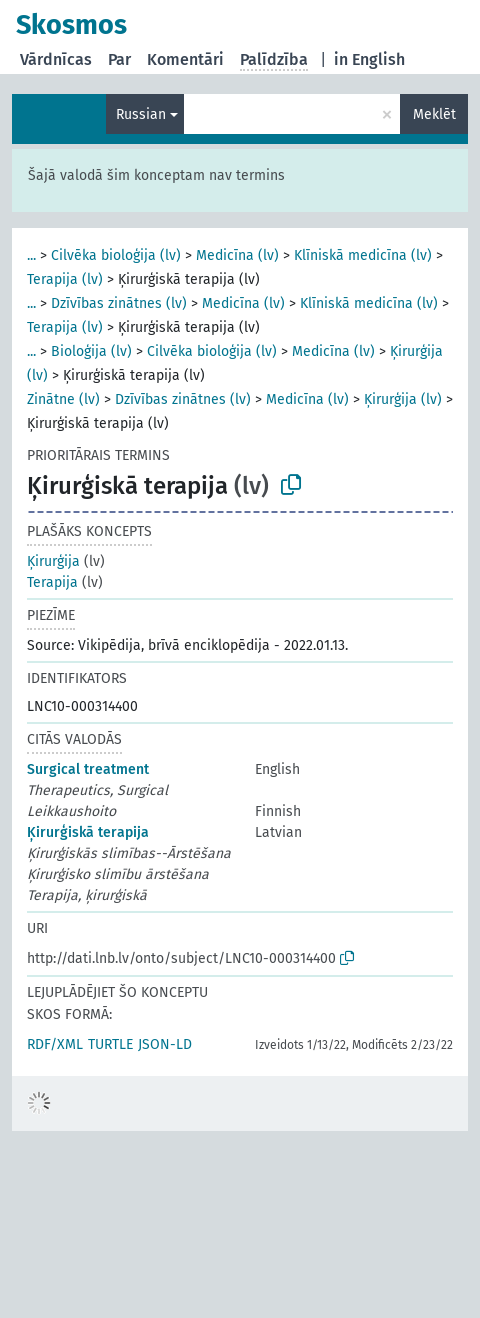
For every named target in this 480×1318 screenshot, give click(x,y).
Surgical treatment (88, 769)
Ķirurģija (53, 561)
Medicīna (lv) (237, 255)
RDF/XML (55, 1044)
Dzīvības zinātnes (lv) (119, 303)
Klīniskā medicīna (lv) (363, 255)
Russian (141, 114)
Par (119, 59)
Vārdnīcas (56, 59)
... (31, 255)
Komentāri (185, 59)
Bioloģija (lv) (91, 351)
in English (369, 59)
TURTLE (110, 1044)
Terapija (52, 582)
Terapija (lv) (65, 279)
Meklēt (434, 114)
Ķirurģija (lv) (403, 399)
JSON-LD (165, 1044)
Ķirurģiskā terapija (88, 832)
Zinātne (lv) (63, 399)
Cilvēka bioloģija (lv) (116, 255)
